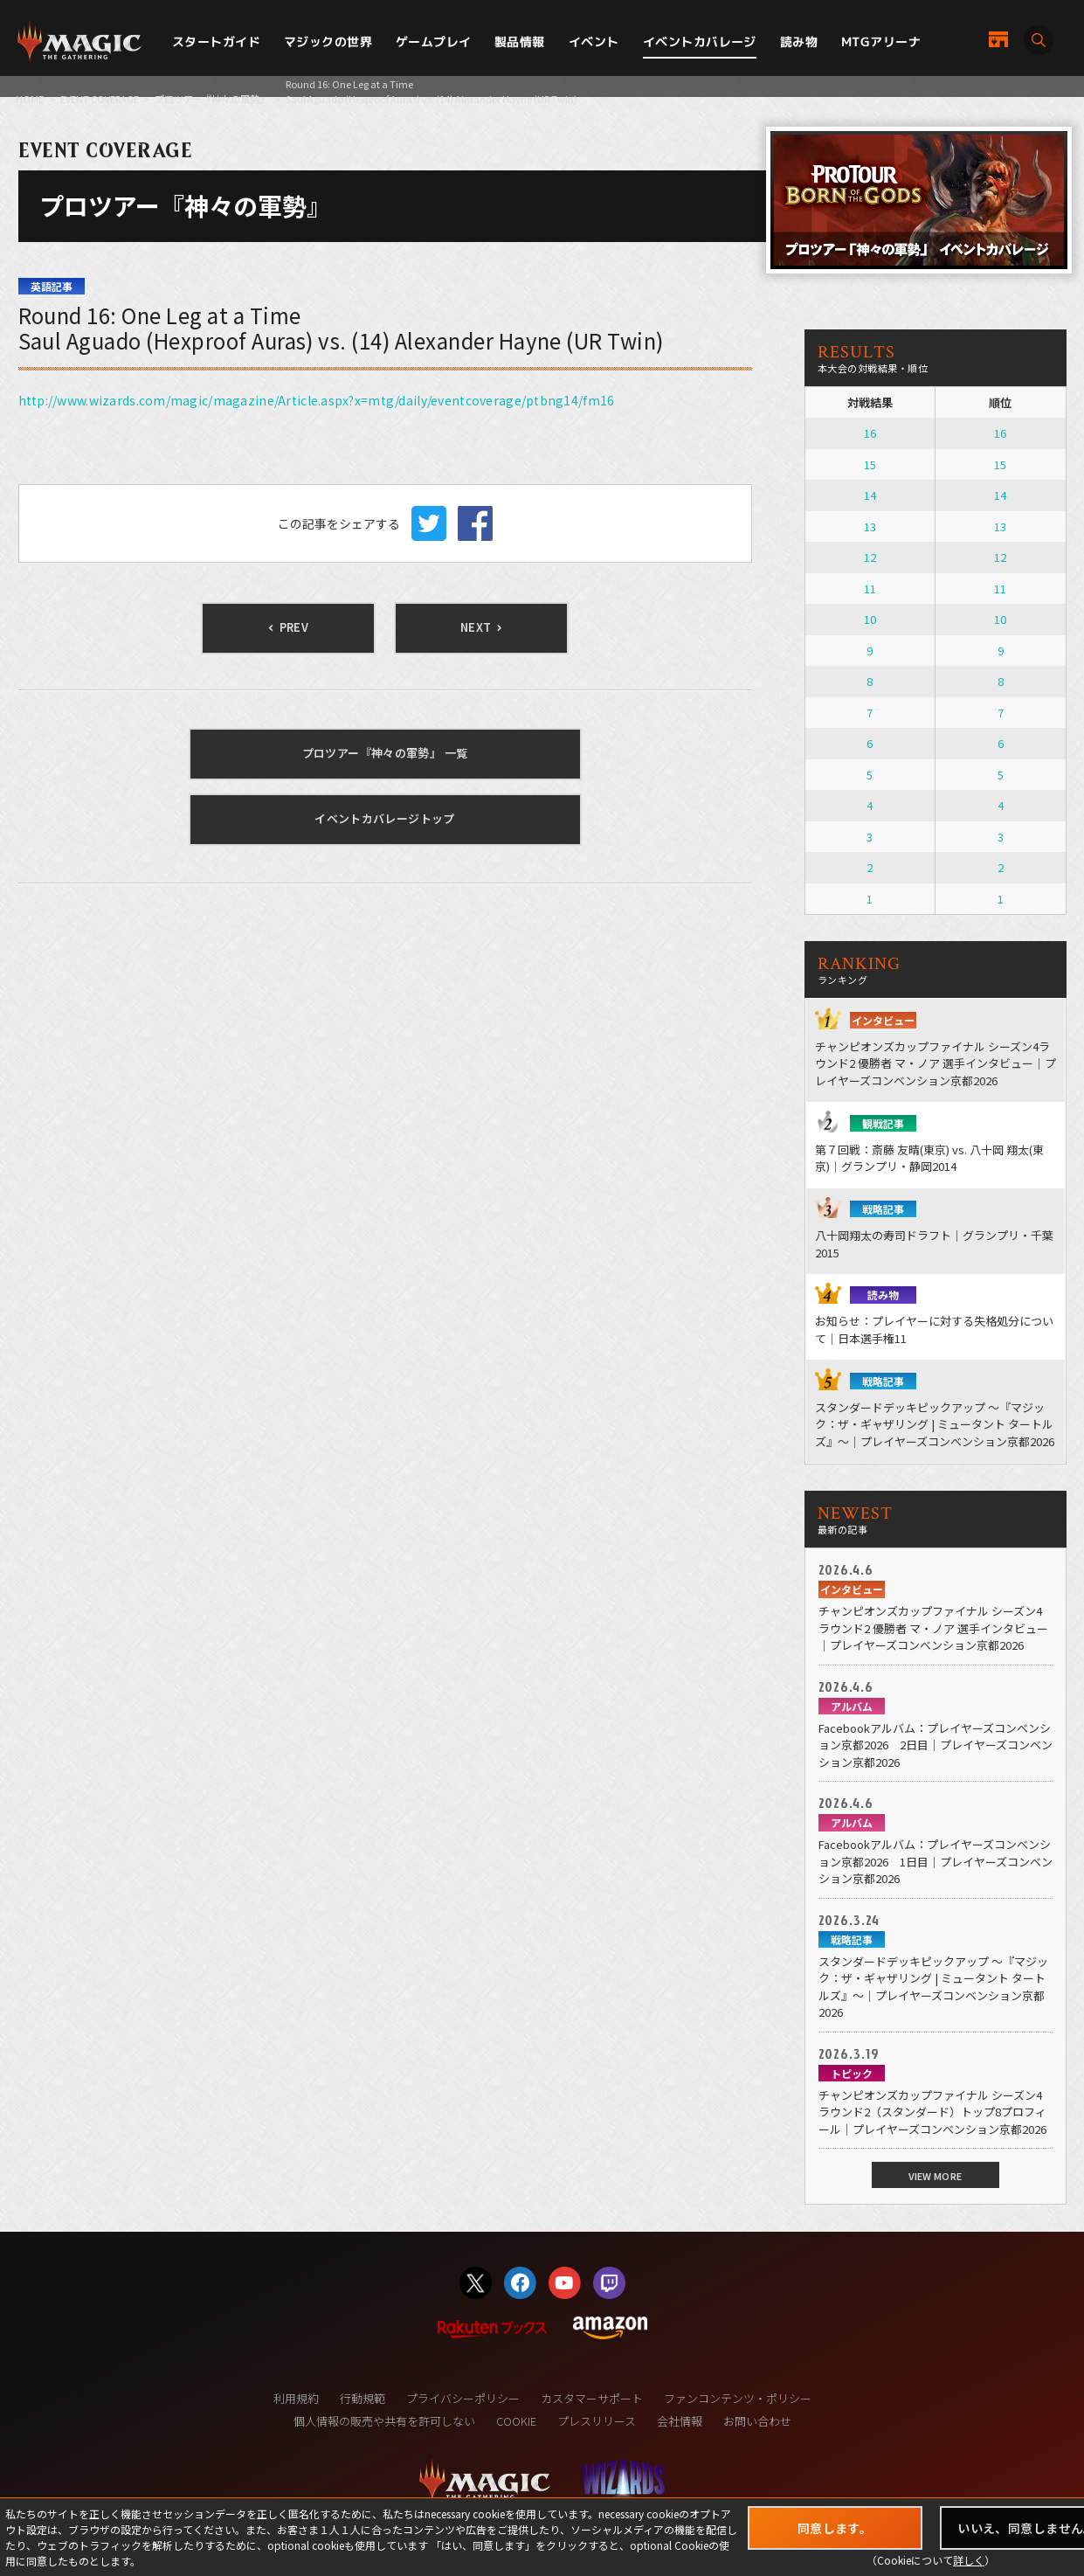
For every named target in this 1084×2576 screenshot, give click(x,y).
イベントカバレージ (699, 41)
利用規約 (296, 2398)
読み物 (799, 41)
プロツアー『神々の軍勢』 (212, 99)
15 (870, 464)
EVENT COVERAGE (99, 99)
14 (870, 495)
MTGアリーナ (881, 41)
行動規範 (362, 2398)
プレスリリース (596, 2421)
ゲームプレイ (434, 41)
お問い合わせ (757, 2421)
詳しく (968, 2559)
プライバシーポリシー (463, 2398)
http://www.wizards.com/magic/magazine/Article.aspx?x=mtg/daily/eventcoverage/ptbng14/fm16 (316, 400)
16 (870, 433)
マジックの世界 (328, 41)
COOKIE (516, 2421)
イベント (594, 41)
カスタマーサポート (592, 2398)
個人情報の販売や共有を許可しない (384, 2421)
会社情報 (679, 2421)
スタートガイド (216, 41)
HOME (30, 99)
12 (870, 557)
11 (870, 588)
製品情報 (519, 41)
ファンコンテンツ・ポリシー (737, 2398)
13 (870, 526)
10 (870, 619)
